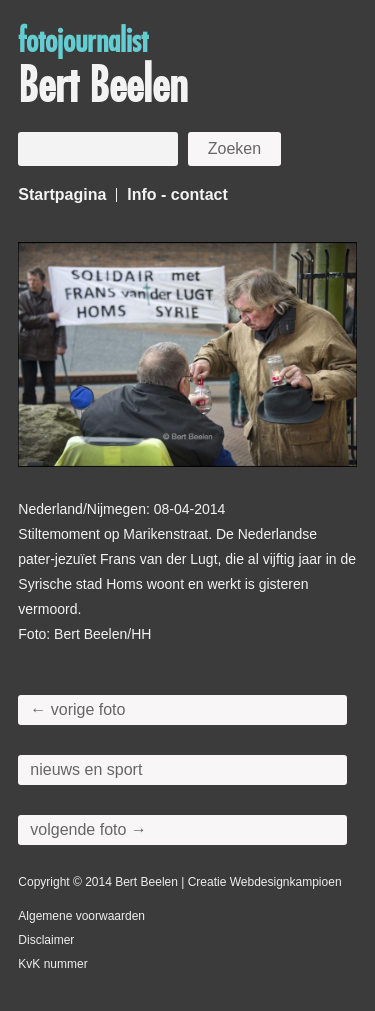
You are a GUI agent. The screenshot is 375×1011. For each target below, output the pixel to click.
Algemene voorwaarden (81, 916)
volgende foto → (88, 829)
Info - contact (177, 194)
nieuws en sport (86, 769)
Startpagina (62, 194)
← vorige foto (77, 709)
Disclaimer (46, 940)
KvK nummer (52, 964)
